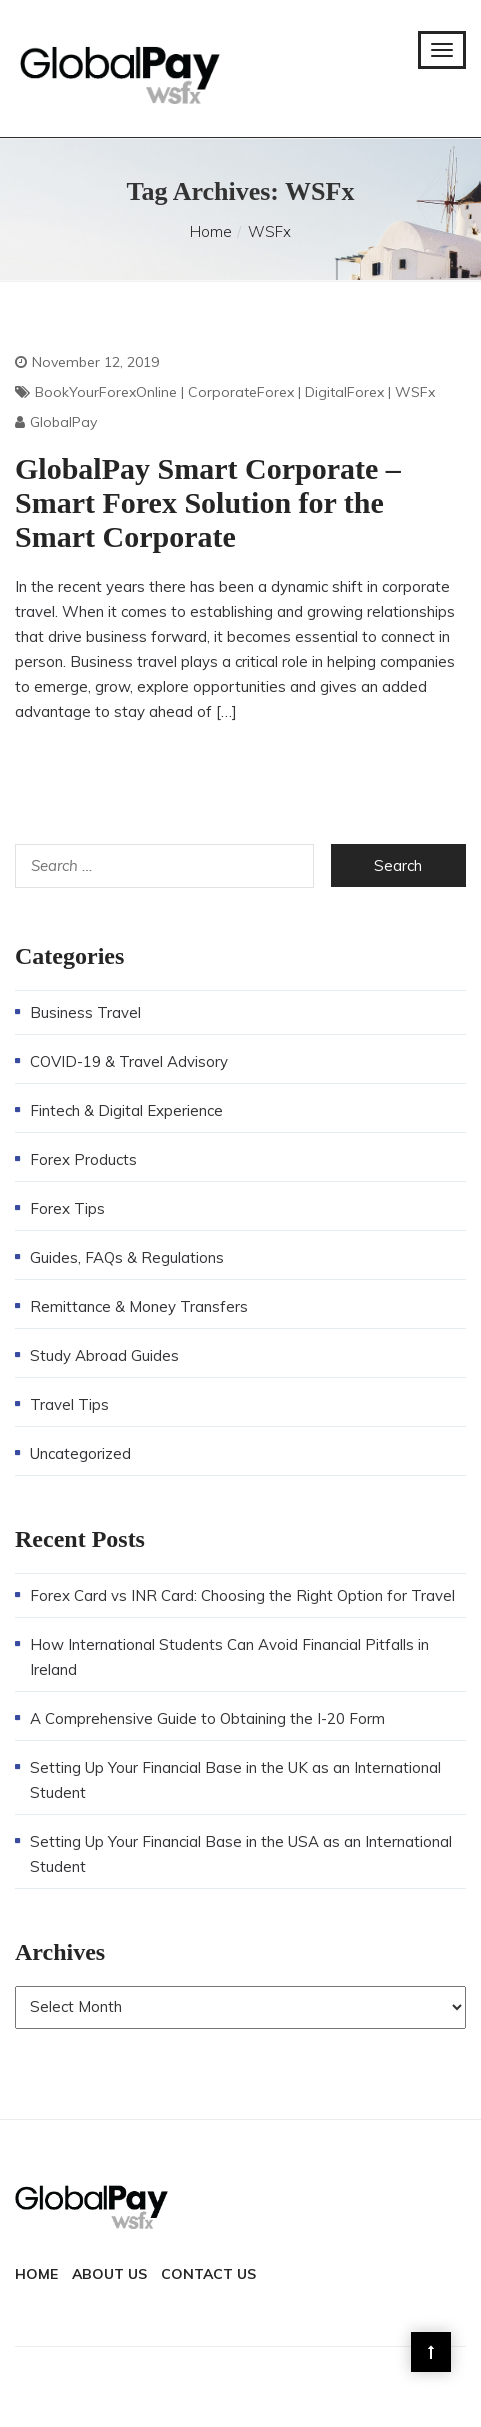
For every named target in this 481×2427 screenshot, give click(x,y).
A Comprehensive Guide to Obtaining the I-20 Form (207, 1718)
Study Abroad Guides (104, 1355)
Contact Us (208, 2274)
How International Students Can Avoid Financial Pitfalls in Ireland (229, 1657)
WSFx (415, 392)
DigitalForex (344, 392)
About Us (109, 2274)
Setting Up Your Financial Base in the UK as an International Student (235, 1780)
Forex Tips (67, 1208)
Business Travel (85, 1012)
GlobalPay (63, 422)
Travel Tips (69, 1404)
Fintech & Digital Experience (126, 1110)
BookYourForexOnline (106, 392)
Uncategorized (80, 1453)
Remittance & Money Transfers (139, 1306)
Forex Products (83, 1159)
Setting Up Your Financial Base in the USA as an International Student (241, 1854)
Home (211, 231)
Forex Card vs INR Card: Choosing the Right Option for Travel (242, 1595)
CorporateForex (241, 392)
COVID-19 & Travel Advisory (129, 1061)
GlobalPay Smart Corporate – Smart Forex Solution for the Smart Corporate (208, 502)
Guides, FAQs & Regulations (127, 1257)
